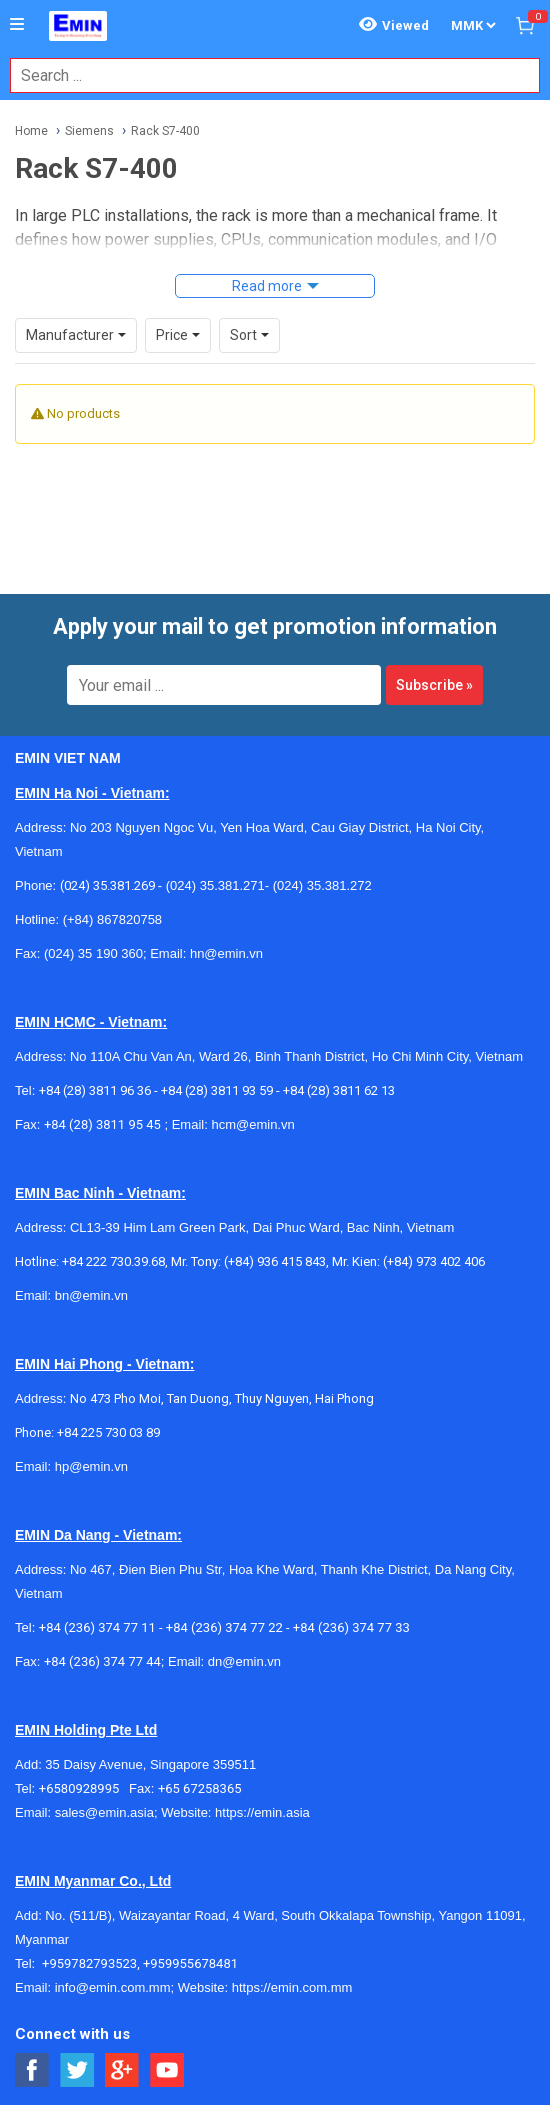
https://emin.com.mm (292, 1987)
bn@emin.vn (91, 1295)
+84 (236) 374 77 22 (224, 1627)
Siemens (89, 131)
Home (31, 131)
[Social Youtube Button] (167, 2070)
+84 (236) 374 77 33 (351, 1627)
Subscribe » (434, 685)
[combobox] (264, 75)
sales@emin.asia (104, 1812)
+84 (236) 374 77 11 (97, 1627)
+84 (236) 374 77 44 (102, 1661)
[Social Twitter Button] (77, 2070)
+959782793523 (89, 1963)
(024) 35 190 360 (93, 953)
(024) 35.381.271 (215, 885)
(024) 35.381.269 (107, 885)
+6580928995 (84, 1788)
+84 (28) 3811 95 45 (102, 1124)
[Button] (17, 25)
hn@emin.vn (226, 953)
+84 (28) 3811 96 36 (95, 1090)
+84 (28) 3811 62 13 (339, 1090)
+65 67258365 (200, 1788)
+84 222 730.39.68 (113, 1261)
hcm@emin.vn (252, 1124)
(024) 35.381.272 (320, 885)
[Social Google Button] (122, 2070)
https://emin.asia (262, 1812)
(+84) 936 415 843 (275, 1261)
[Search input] (264, 75)
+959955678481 (190, 1963)
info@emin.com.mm (113, 1987)
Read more (267, 286)
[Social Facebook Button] (32, 2070)
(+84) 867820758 (112, 919)
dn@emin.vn (244, 1661)
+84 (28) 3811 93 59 (217, 1090)
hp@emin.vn (91, 1466)
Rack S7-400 (165, 131)
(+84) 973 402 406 (434, 1261)
